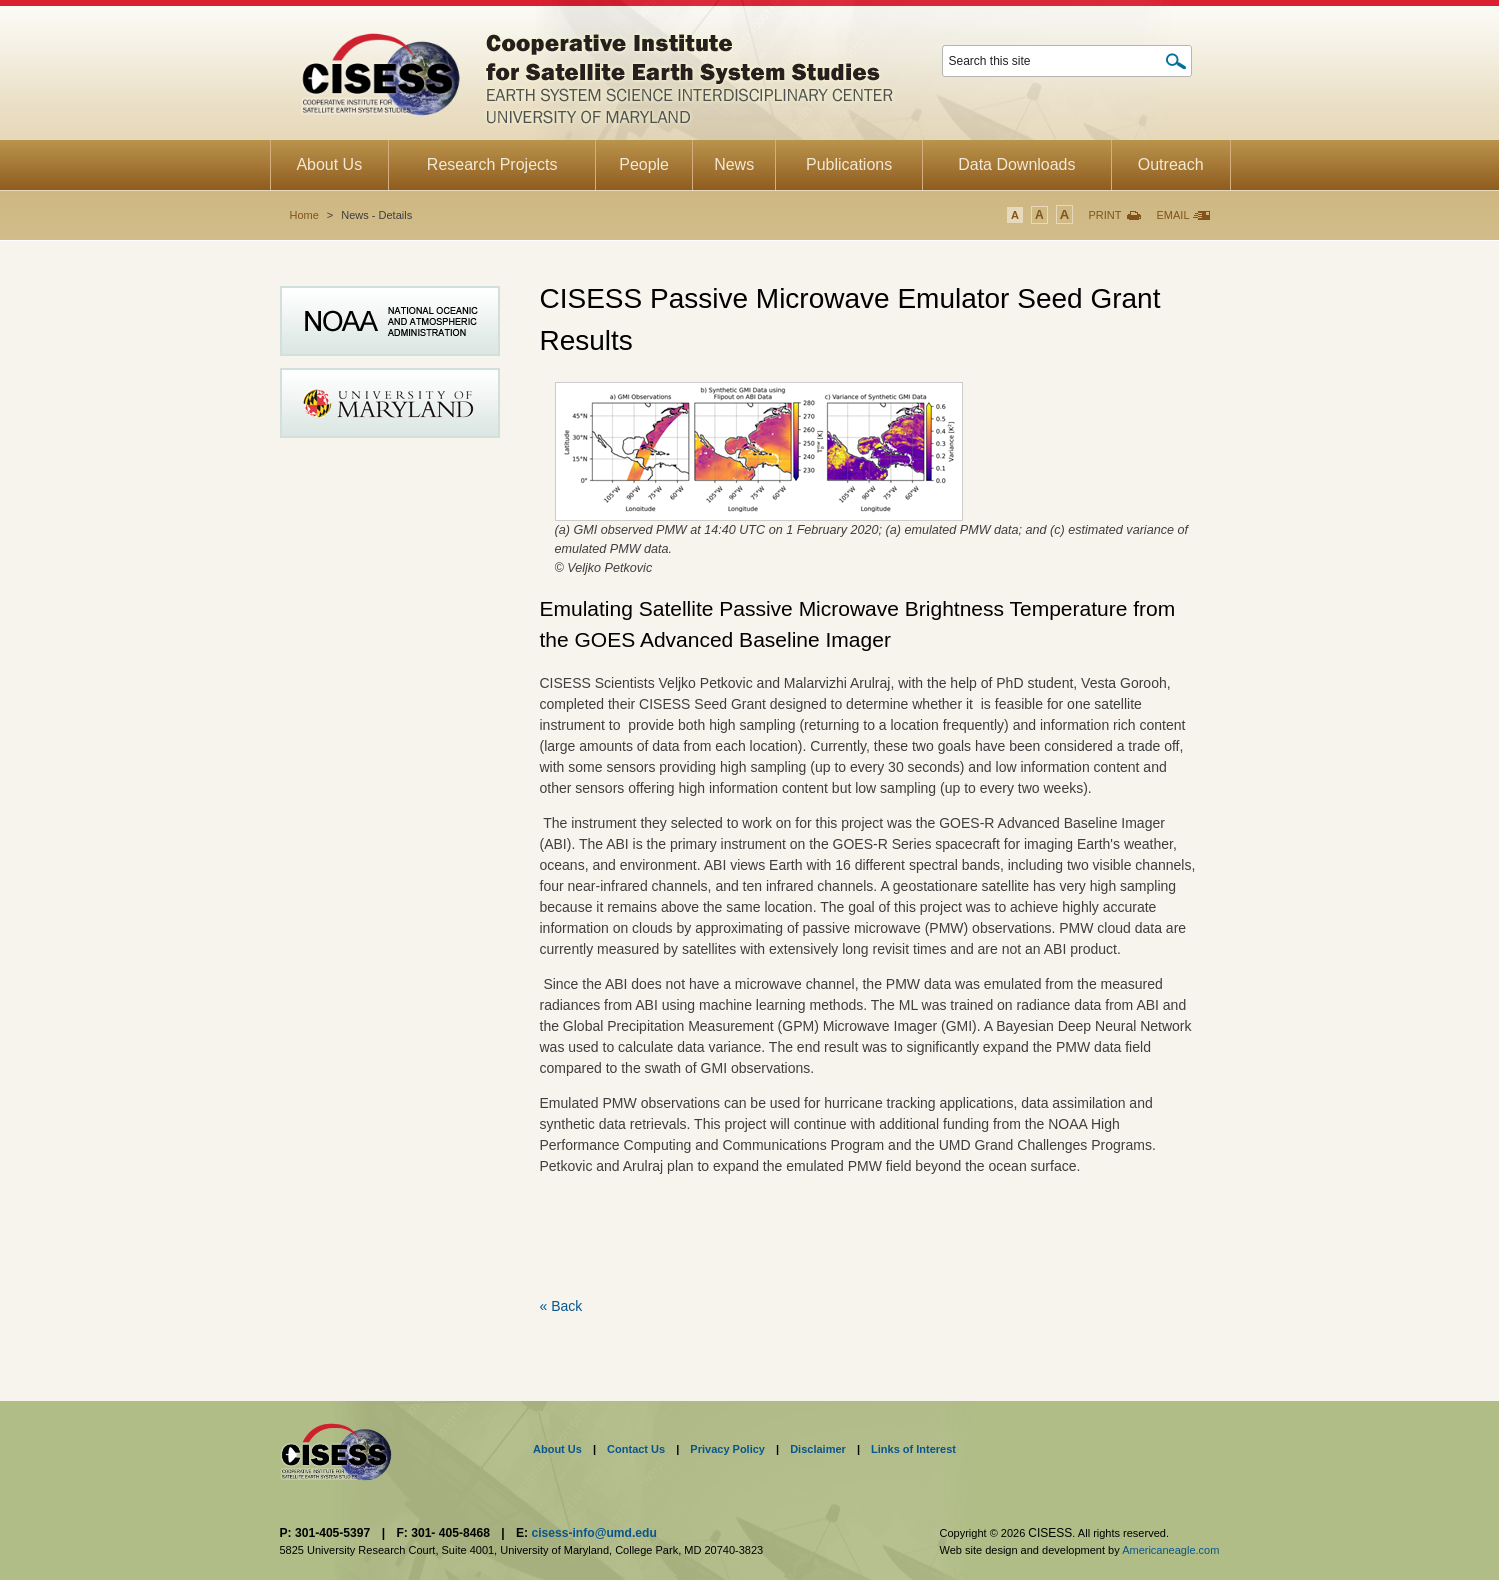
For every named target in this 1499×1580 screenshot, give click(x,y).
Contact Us (636, 1449)
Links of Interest (913, 1449)
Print (1104, 215)
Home (304, 215)
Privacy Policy (727, 1449)
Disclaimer (818, 1449)
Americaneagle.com (1170, 1550)
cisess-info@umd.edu (593, 1533)
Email (1172, 215)
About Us (557, 1449)
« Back (561, 1306)
